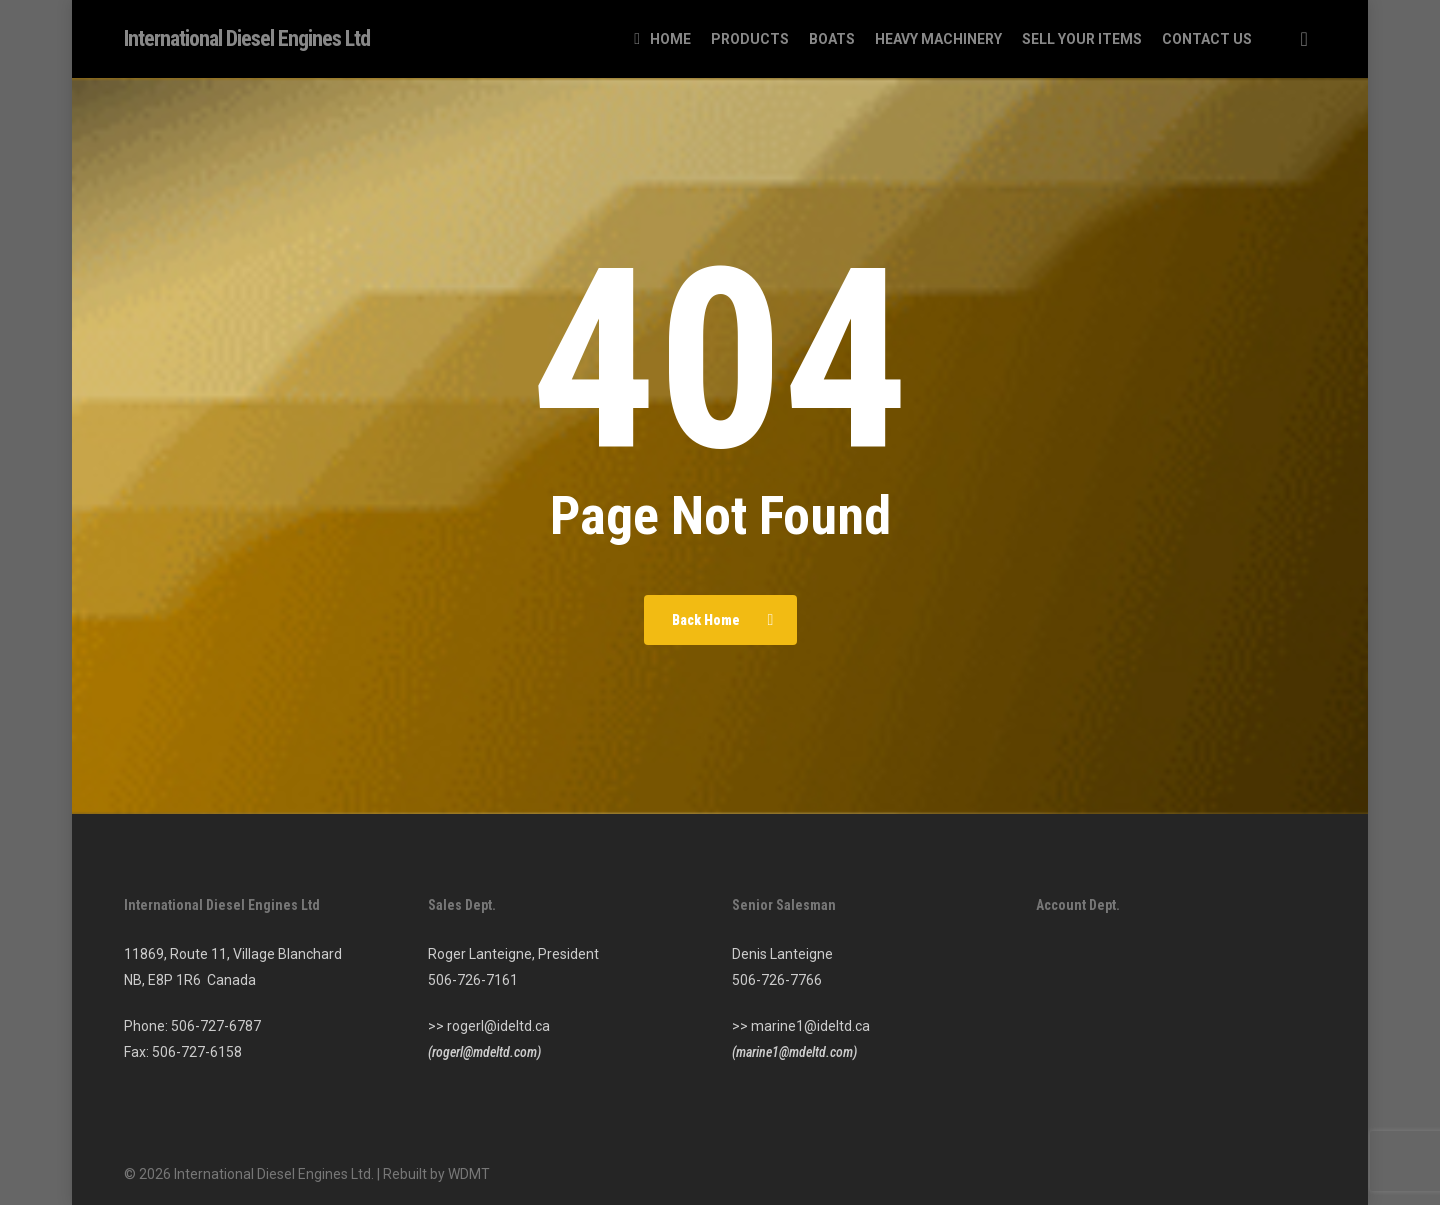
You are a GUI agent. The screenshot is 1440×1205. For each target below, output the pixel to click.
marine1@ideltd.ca (810, 1026)
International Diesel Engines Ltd (247, 39)
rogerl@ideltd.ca (498, 1026)
